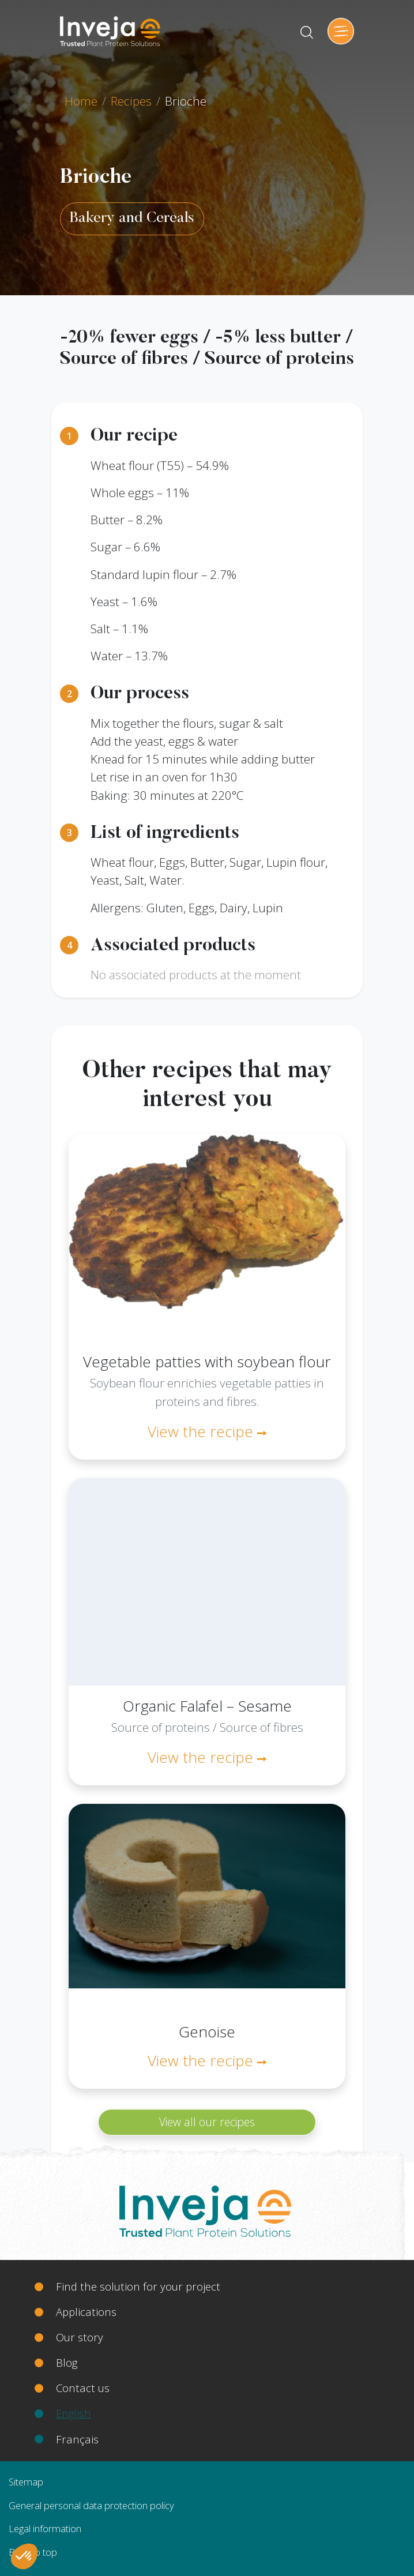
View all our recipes (207, 2122)
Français (77, 2439)
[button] (24, 2556)
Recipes (131, 101)
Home (81, 101)
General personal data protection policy (91, 2505)
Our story (79, 2337)
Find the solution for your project (138, 2286)
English (73, 2413)
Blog (66, 2362)
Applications (86, 2311)
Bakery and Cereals (132, 218)
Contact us (83, 2388)
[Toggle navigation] (341, 31)
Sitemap (26, 2481)
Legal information (45, 2528)
